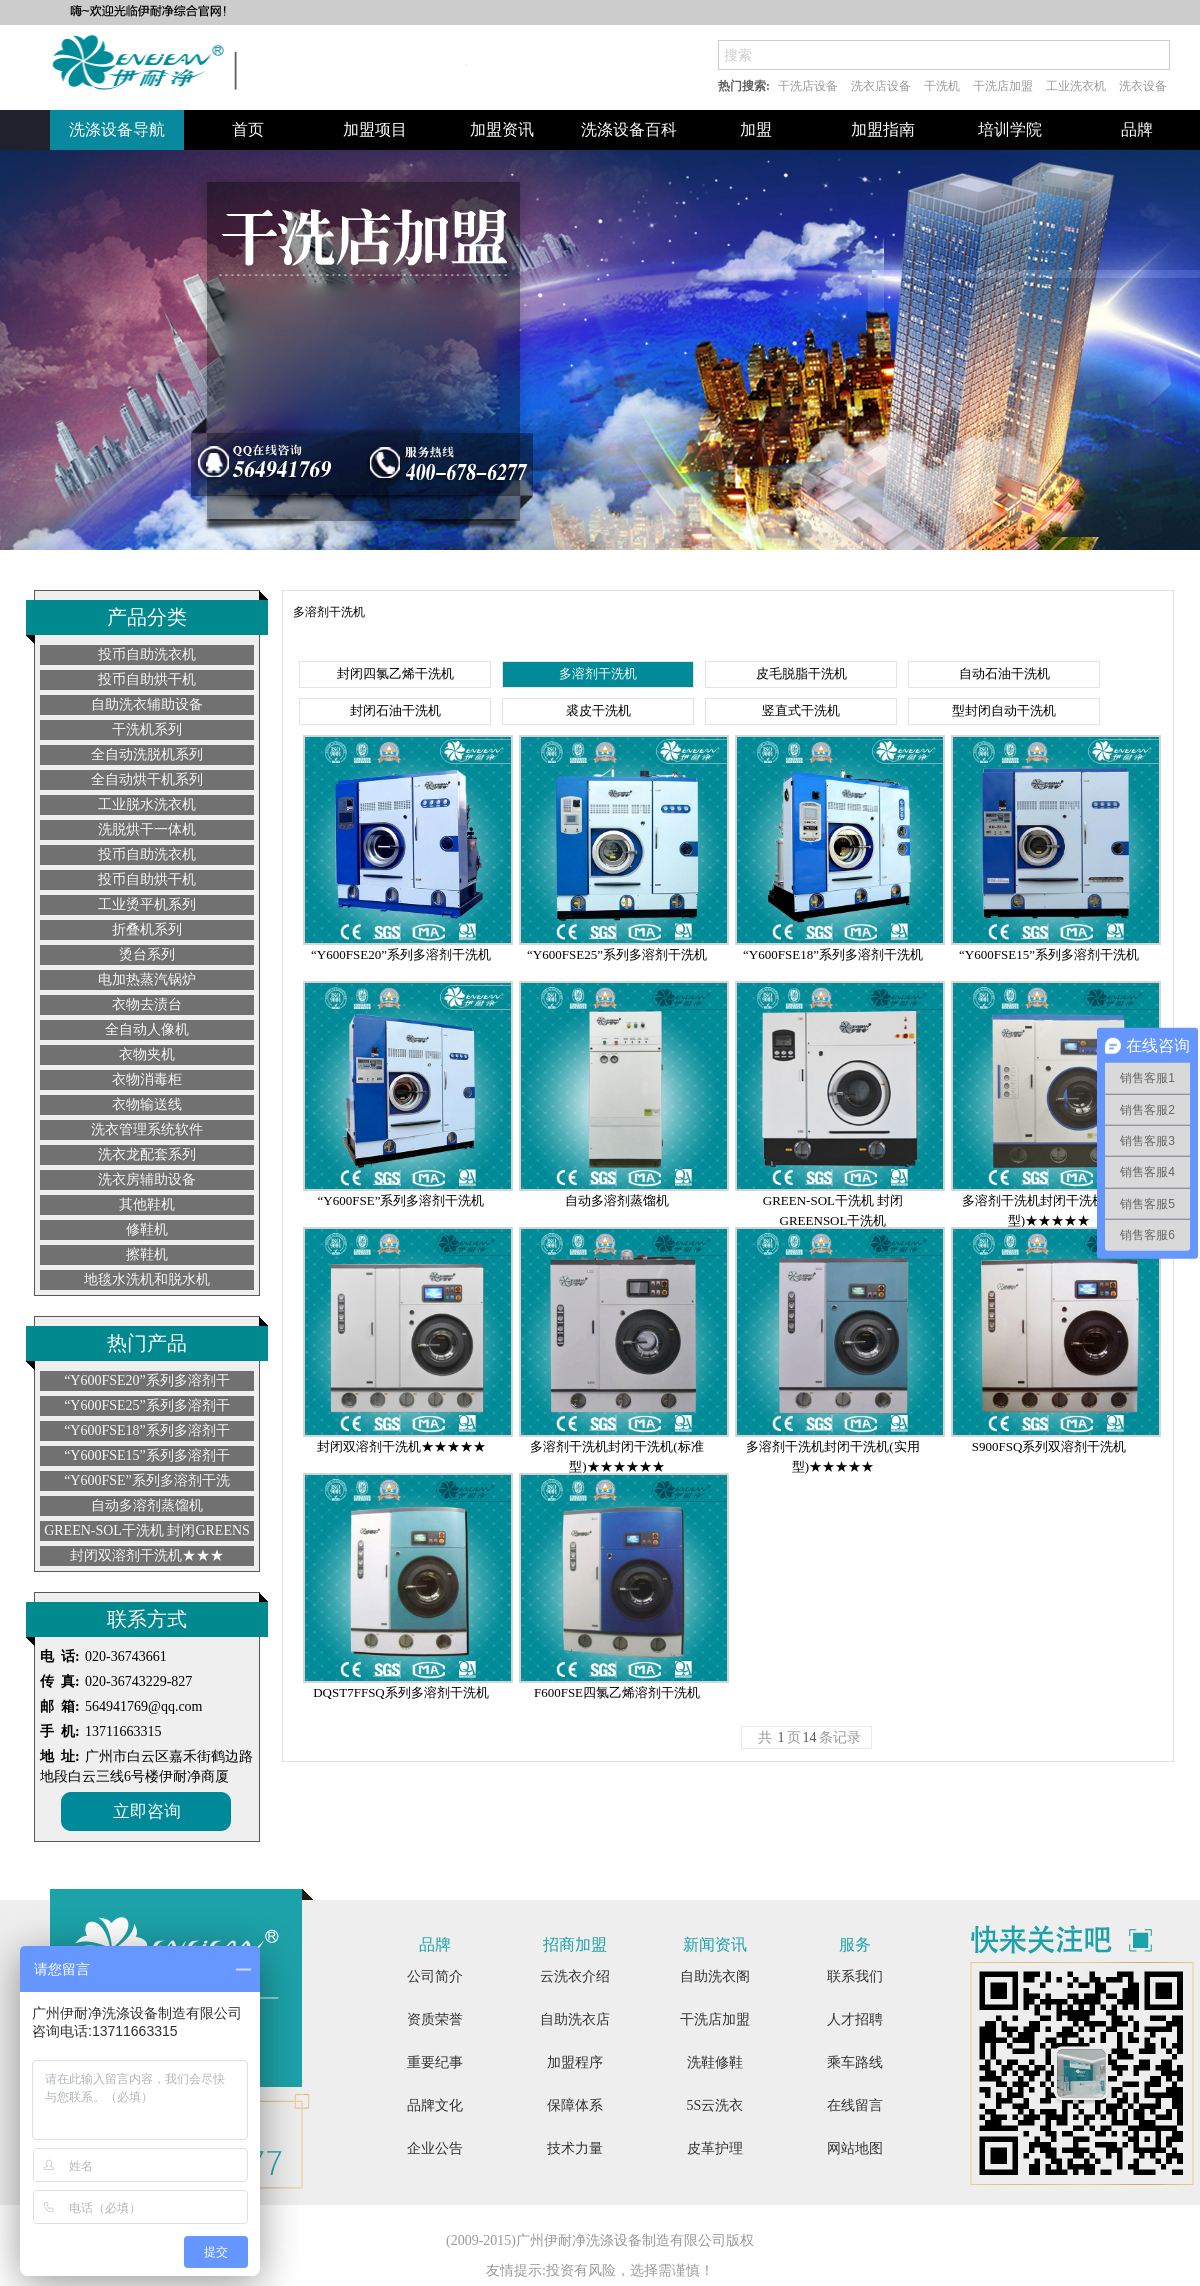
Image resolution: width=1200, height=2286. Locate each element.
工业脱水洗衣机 (147, 804)
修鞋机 (147, 1229)
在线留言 (855, 2105)
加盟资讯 (502, 129)
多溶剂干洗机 (598, 673)
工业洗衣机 (1076, 86)
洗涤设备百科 (629, 129)
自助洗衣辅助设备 (147, 704)
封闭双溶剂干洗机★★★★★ (401, 1446)
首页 (248, 129)
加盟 (756, 129)
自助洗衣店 (575, 2019)
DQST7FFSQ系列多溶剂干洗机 (401, 1692)
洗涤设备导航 (117, 129)
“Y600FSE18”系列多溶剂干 (147, 1430)
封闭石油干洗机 (395, 710)
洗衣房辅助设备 (147, 1179)
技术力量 (575, 2148)
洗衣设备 (1143, 86)
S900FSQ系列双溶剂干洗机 (1049, 1446)
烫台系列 (147, 954)
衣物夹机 (147, 1054)
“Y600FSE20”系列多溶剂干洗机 (401, 954)
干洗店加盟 (1003, 86)
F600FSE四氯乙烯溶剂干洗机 (617, 1692)
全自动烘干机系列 (147, 779)
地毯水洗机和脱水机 (147, 1279)
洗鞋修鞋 (715, 2062)
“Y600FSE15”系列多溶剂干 (147, 1455)
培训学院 (1010, 129)
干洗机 (942, 86)
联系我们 (855, 1976)
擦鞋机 (147, 1254)
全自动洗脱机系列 (147, 754)
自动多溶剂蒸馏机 (147, 1505)
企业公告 (435, 2148)
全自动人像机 (147, 1029)
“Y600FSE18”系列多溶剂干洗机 (833, 954)
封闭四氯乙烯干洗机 (395, 673)
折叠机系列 (147, 929)
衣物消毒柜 (147, 1079)
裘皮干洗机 (598, 710)
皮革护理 (715, 2148)
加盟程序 (575, 2062)
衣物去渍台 (147, 1004)
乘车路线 (855, 2062)
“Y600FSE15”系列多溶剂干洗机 (1049, 954)
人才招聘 (855, 2019)
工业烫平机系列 (147, 904)
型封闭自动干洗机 (1004, 710)
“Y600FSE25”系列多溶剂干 (147, 1405)
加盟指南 (883, 129)
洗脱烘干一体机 (147, 829)
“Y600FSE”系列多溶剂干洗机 (401, 1200)
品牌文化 (435, 2105)
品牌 (1137, 129)
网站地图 (855, 2148)
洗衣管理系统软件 (147, 1129)
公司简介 (435, 1976)
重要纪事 (435, 2062)
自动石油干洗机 (1004, 673)
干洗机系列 (147, 729)
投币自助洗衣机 (147, 654)
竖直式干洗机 (801, 710)
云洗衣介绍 (575, 1976)
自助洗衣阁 (715, 1976)
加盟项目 (375, 129)
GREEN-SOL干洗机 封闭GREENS (147, 1530)
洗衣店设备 (881, 86)
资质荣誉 (435, 2019)
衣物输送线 (147, 1104)
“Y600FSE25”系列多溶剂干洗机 (617, 954)
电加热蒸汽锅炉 (147, 979)
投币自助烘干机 (147, 679)
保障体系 (575, 2105)
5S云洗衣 (715, 2105)
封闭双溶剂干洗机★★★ (147, 1555)
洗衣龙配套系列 (147, 1154)
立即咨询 (147, 1811)
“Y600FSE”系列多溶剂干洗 (147, 1480)
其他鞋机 (147, 1204)
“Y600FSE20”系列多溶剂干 (147, 1380)
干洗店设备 (808, 86)
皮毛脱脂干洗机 (801, 673)
